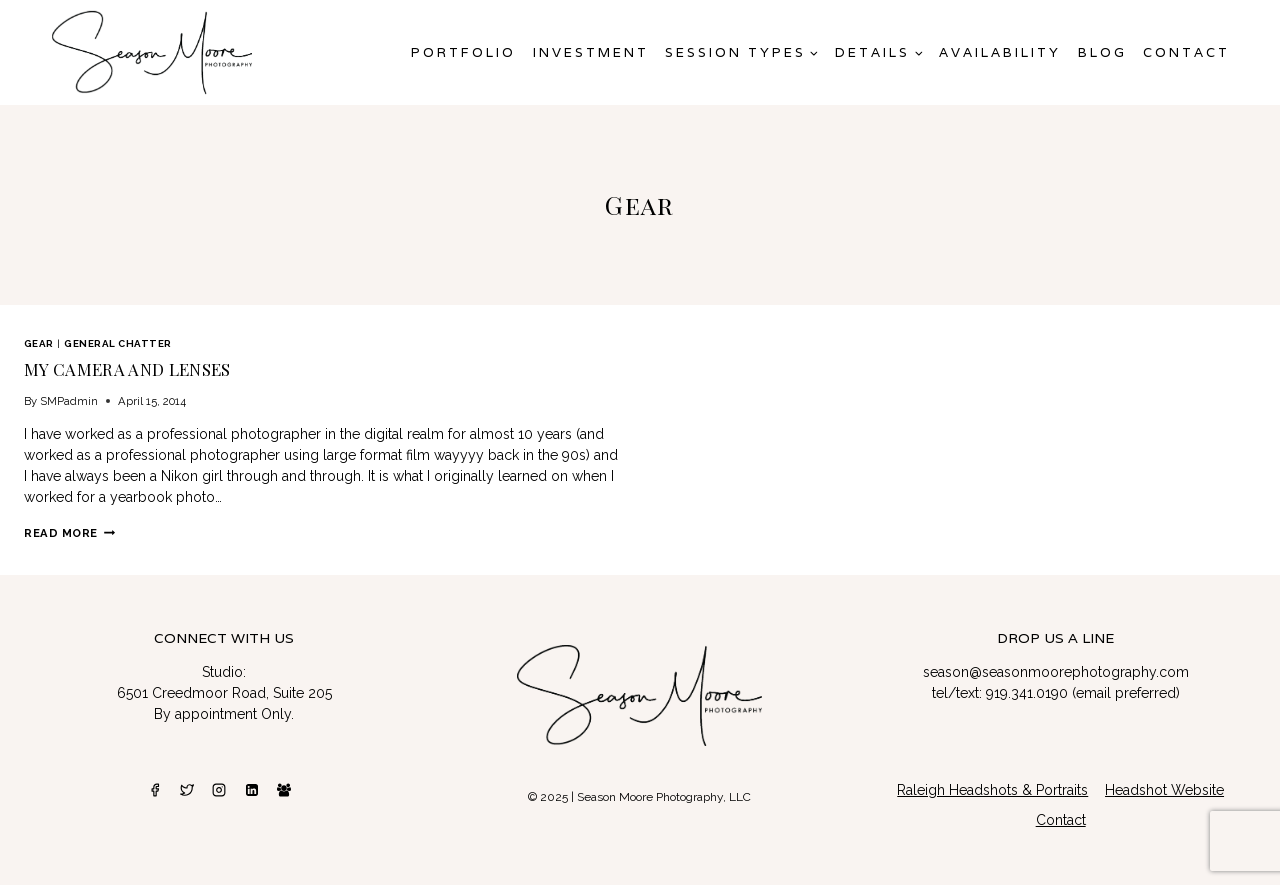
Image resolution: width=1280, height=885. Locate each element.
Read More (69, 533)
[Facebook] (155, 790)
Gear (39, 343)
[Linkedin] (252, 790)
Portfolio (463, 52)
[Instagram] (219, 790)
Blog (1102, 52)
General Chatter (117, 343)
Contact (1186, 52)
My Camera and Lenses (127, 369)
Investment (591, 52)
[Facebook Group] (284, 790)
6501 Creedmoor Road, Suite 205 (224, 693)
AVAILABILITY (1000, 52)
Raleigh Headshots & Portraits (992, 790)
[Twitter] (187, 790)
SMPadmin (69, 401)
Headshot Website (1164, 790)
